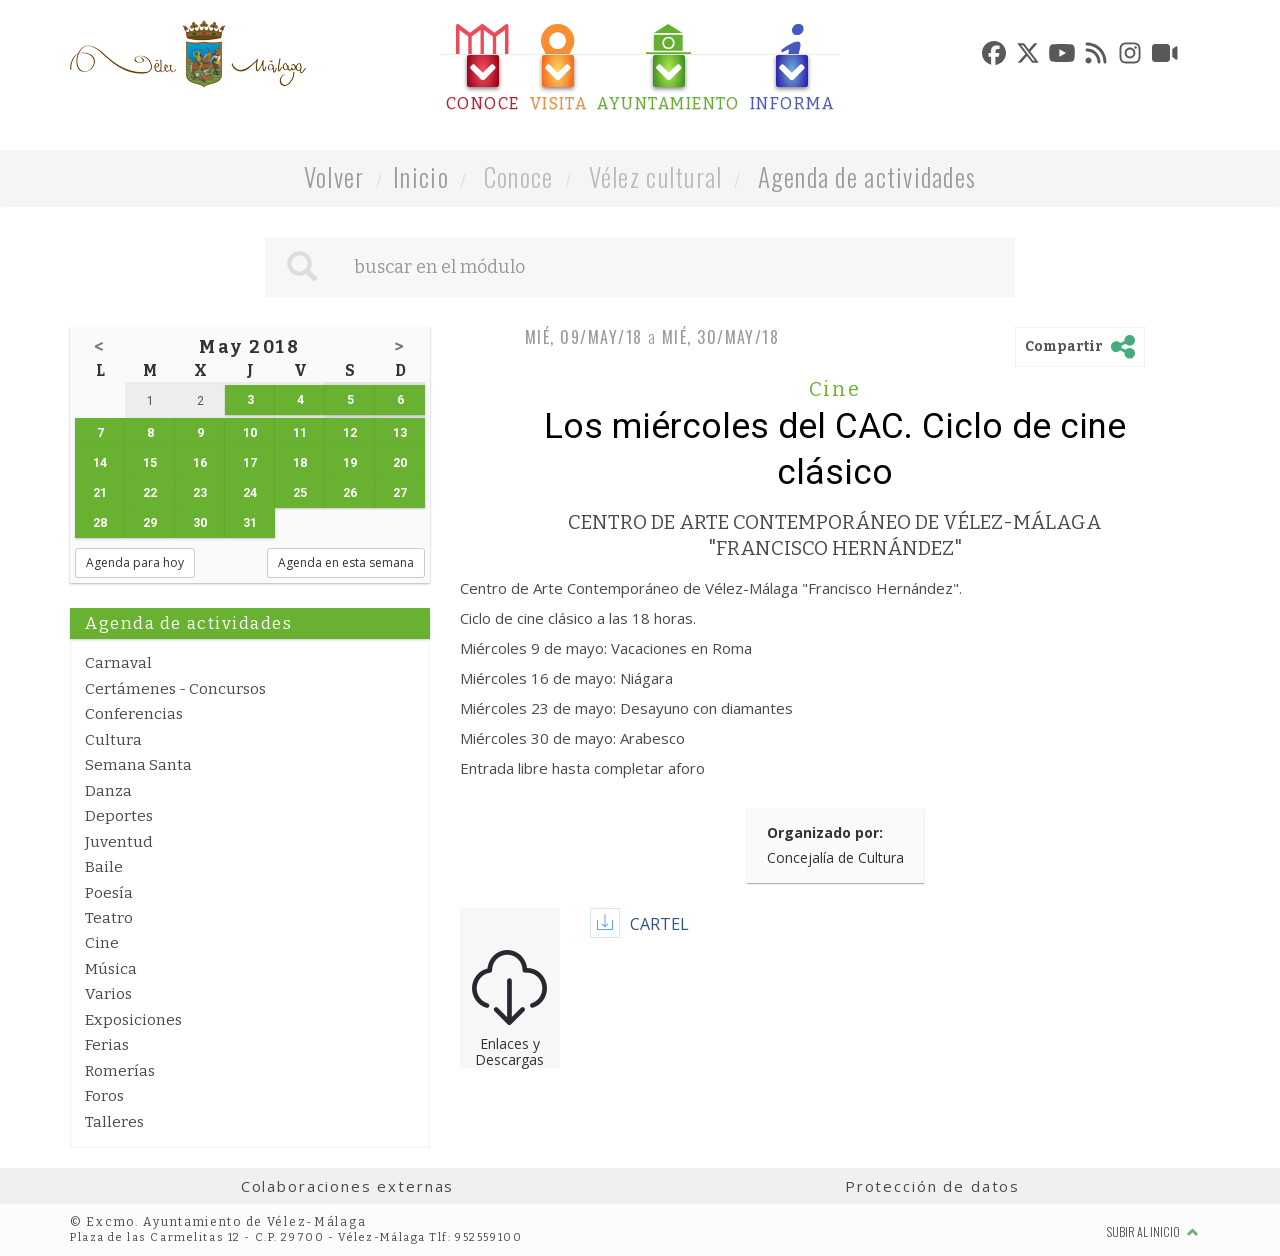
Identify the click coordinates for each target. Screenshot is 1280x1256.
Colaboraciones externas (348, 1186)
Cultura (113, 740)
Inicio (421, 176)
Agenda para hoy (135, 562)
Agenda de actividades (867, 176)
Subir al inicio (1153, 1231)
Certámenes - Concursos (175, 689)
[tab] (483, 68)
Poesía (109, 893)
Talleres (114, 1122)
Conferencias (134, 714)
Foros (104, 1096)
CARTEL (659, 924)
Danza (108, 791)
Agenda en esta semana (346, 562)
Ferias (107, 1045)
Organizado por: (825, 832)
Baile (104, 867)
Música (111, 969)
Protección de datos (932, 1186)
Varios (108, 994)
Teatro (109, 918)
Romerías (120, 1071)
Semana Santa (138, 765)
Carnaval (118, 663)
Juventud (119, 842)
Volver (334, 176)
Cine (102, 943)
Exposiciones (133, 1020)
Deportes (119, 816)
